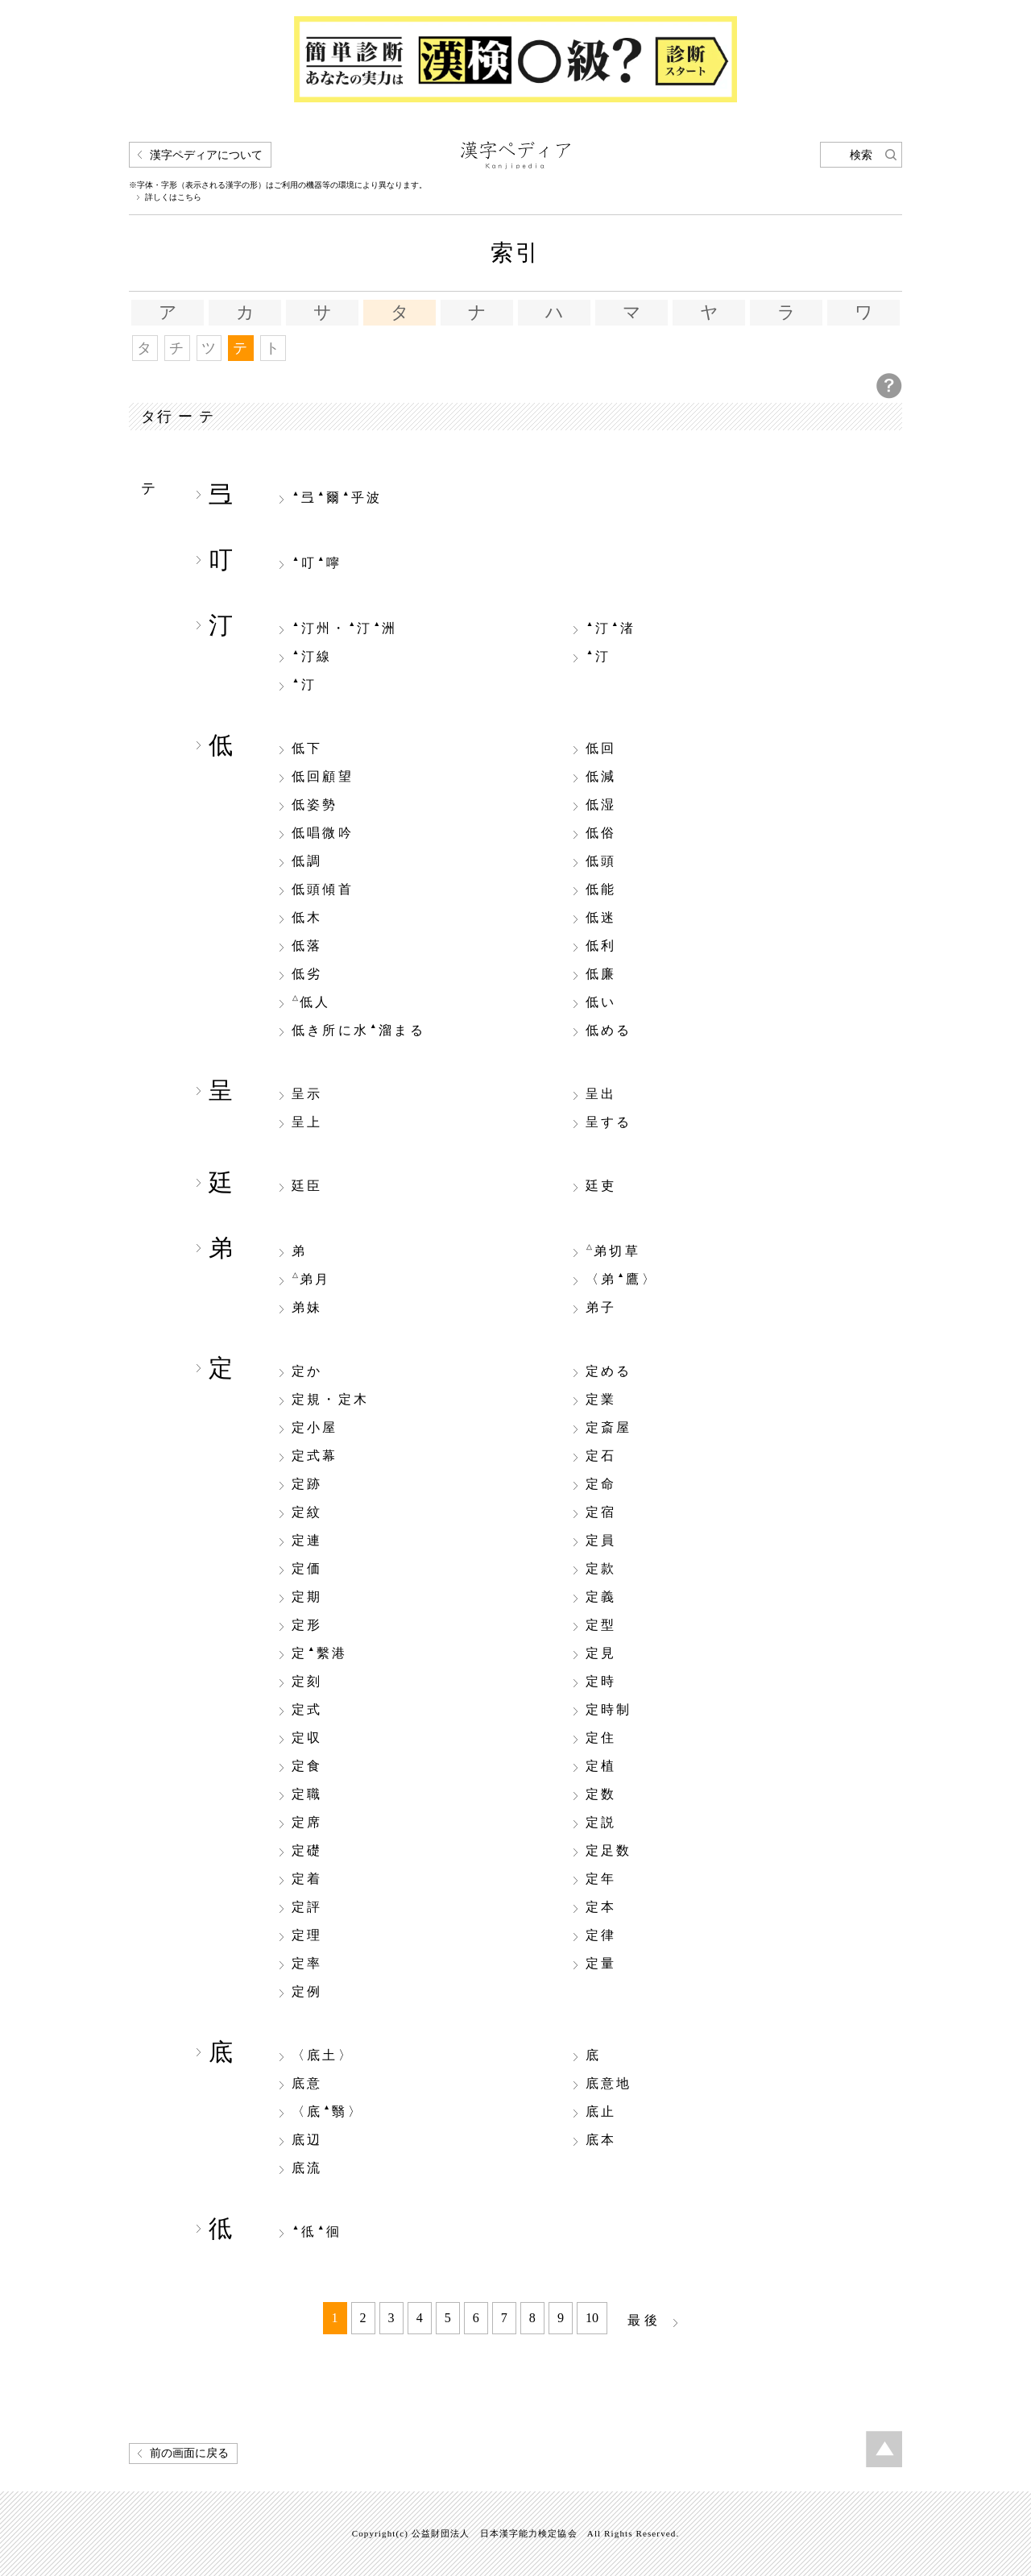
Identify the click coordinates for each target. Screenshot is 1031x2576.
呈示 (307, 1094)
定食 (307, 1766)
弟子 (601, 1307)
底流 (307, 2168)
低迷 (601, 918)
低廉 (601, 974)
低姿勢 (315, 805)
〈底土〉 (323, 2055)
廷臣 (307, 1186)
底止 (601, 2112)
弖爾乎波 (337, 497)
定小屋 (315, 1428)
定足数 (609, 1851)
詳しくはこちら (173, 197)
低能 (601, 889)
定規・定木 (330, 1399)
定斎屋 (609, 1428)
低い (601, 1002)
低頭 (601, 861)
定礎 (307, 1851)
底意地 (609, 2083)
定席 (307, 1822)
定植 (601, 1766)
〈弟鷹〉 (621, 1279)
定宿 (601, 1512)
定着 (307, 1879)
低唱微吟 (323, 833)
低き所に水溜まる (358, 1030)
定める (609, 1371)
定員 (601, 1540)
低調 (307, 861)
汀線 (312, 656)
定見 (601, 1653)
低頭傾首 (323, 889)
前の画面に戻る (189, 2453)
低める (609, 1030)
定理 (307, 1935)
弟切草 (613, 1250)
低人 (311, 1001)
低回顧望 (323, 776)
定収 (307, 1738)
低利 (601, 946)
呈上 (307, 1122)
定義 (601, 1597)
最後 (644, 2320)
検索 (861, 155)
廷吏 (601, 1186)
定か (307, 1371)
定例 (307, 1992)
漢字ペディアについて (206, 155)
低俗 (601, 833)
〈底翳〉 (327, 2111)
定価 (307, 1569)
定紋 (307, 1512)
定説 (601, 1822)
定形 (307, 1625)
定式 (307, 1710)
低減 (601, 776)
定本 (601, 1907)
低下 (307, 748)
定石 (601, 1456)
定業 (601, 1399)
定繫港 (320, 1653)
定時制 (609, 1710)
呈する (609, 1122)
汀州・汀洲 (345, 628)
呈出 (601, 1094)
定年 (601, 1879)
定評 (307, 1907)
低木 (307, 918)
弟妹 (307, 1307)
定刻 (307, 1681)
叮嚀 (317, 562)
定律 (601, 1935)
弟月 (311, 1279)
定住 (601, 1738)
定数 (601, 1794)
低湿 (601, 805)
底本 (601, 2140)
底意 (307, 2083)
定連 (307, 1540)
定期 (307, 1597)
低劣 (307, 974)
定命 (601, 1484)
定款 (601, 1569)
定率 (307, 1963)
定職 (307, 1794)
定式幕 (315, 1456)
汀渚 (611, 628)
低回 (601, 748)
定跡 (307, 1484)
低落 (307, 946)
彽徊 (317, 2231)
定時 (601, 1681)
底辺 (307, 2140)
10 (592, 2318)
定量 (601, 1963)
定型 (601, 1625)
